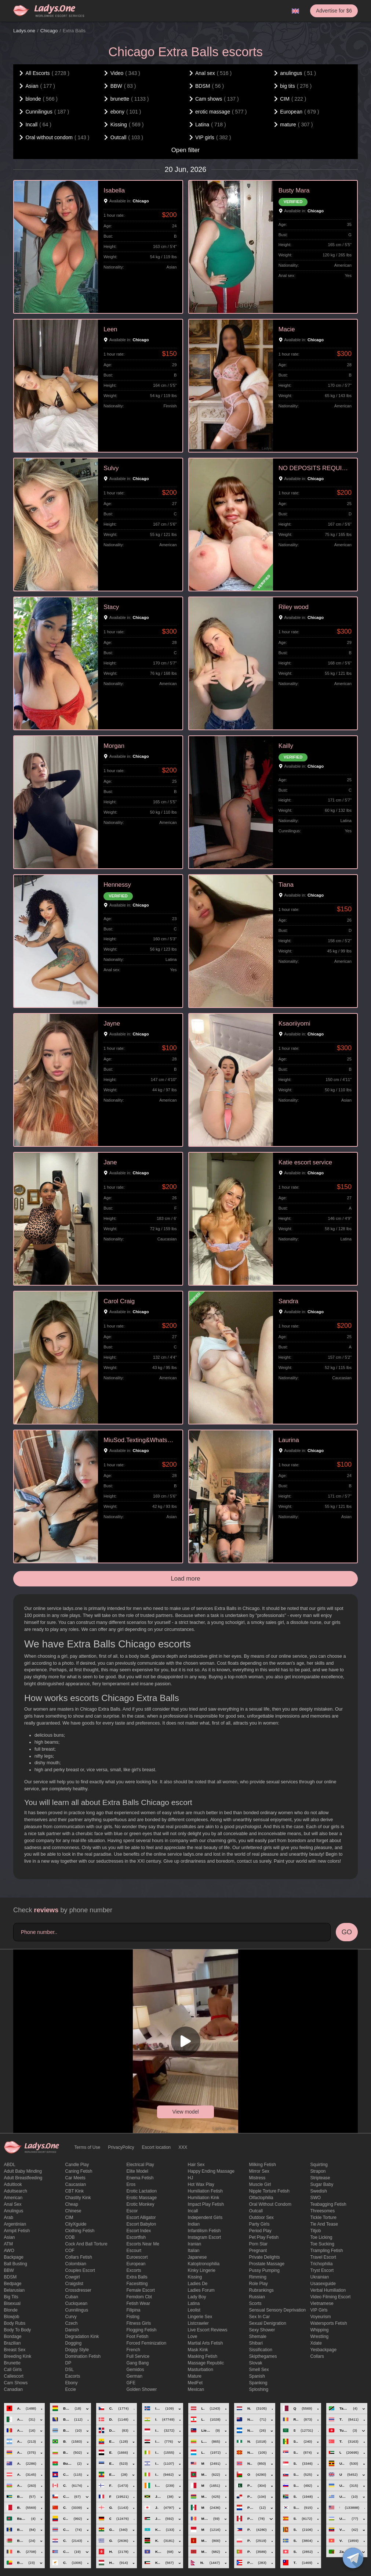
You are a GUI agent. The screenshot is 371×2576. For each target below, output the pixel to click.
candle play (77, 2164)
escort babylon (141, 2224)
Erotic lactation (142, 2191)
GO (347, 1932)
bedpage (13, 2283)
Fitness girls (139, 2323)
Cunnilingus (76, 2310)
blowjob (11, 2316)
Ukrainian (319, 2277)
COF (69, 2250)
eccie (70, 2389)
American (13, 2197)
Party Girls (259, 2224)
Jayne (111, 1023)
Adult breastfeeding (23, 2177)
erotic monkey (140, 2204)
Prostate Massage (267, 2263)
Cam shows (16, 2382)
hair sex (196, 2164)
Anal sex (13, 2204)
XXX (182, 2147)
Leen (110, 329)
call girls (13, 2369)
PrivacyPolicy (121, 2147)
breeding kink (18, 2356)
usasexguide (323, 2283)
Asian (9, 2237)
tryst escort (322, 2270)
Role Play (258, 2283)
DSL (69, 2369)
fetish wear (138, 2303)
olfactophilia (261, 2197)
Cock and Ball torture (86, 2244)
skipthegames (263, 2356)
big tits (11, 2296)
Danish (72, 2329)
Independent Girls (205, 2217)
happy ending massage (211, 2171)
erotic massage (142, 2197)
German (134, 2376)
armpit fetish (17, 2230)
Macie (287, 329)
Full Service (138, 2356)
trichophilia (321, 2263)
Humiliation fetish (205, 2191)
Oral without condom (270, 2204)
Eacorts (72, 2376)
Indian (194, 2224)
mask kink (198, 2349)
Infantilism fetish (204, 2230)
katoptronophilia (204, 2263)
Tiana (286, 884)
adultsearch (15, 2191)
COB (70, 2237)
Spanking (258, 2382)
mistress (257, 2177)
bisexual (12, 2303)
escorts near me (143, 2244)
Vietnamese (322, 2303)
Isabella (114, 190)
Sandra (288, 1301)
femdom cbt (139, 2296)
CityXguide (76, 2224)
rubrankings (261, 2290)
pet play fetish (264, 2237)
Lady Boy (197, 2296)
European (136, 2263)
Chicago (49, 30)
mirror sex (259, 2171)
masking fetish (203, 2356)
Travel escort (323, 2257)
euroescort (137, 2257)
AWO (9, 2250)
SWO (315, 2197)
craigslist (74, 2283)
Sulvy (111, 468)
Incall (193, 2210)
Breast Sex (15, 2349)
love (192, 2336)
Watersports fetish (328, 2323)
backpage (13, 2257)
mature (194, 2376)
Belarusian (14, 2290)
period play (260, 2230)
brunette (12, 2363)
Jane (110, 1162)
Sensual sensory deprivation (277, 2310)
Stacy (111, 607)
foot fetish (138, 2336)
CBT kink (74, 2191)
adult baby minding (23, 2171)
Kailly (286, 745)
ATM (8, 2244)
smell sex (259, 2369)
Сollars (317, 2356)
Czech (71, 2323)
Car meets (75, 2177)
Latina (194, 2303)
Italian (194, 2250)
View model (185, 2112)
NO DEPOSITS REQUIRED (315, 468)
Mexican (196, 2389)
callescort (13, 2376)
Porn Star (258, 2244)
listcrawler (198, 2323)
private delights (264, 2257)
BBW (9, 2270)
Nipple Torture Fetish (269, 2191)
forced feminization (147, 2343)
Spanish (257, 2376)
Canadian (13, 2389)
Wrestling (319, 2336)
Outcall (256, 2210)
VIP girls (319, 2310)
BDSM (10, 2277)
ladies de (198, 2283)
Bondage (13, 2336)
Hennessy (117, 884)
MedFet (195, 2382)
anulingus (13, 2210)
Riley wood (294, 607)
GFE (131, 2382)
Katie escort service (305, 1162)
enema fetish (140, 2177)
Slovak (255, 2363)
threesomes (322, 2210)
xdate (316, 2343)
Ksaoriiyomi (294, 1023)
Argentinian (15, 2224)
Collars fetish (78, 2257)
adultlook (13, 2184)
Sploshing (259, 2389)
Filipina (134, 2310)
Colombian (75, 2263)
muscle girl (260, 2184)
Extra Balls (137, 2277)
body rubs (15, 2323)
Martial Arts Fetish (205, 2343)
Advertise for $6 (334, 11)
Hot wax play (201, 2184)
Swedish (318, 2191)
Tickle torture (323, 2217)
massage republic (206, 2363)
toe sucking (322, 2244)
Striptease (320, 2177)
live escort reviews (208, 2329)
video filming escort (330, 2296)
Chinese (73, 2210)
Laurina (289, 1440)
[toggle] (353, 2558)
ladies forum (201, 2290)
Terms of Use (87, 2147)
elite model (137, 2171)
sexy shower (262, 2329)
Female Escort (141, 2290)
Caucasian (75, 2184)
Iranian (194, 2244)
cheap (71, 2204)
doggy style (77, 2349)
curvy (71, 2316)
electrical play (140, 2164)
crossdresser (78, 2290)
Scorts (255, 2303)
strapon (318, 2171)
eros (131, 2184)
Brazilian (12, 2343)
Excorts (134, 2270)
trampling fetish (326, 2250)
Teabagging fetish (328, 2204)
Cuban (71, 2296)
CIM (69, 2217)
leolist (194, 2310)
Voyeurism (320, 2316)
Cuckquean (76, 2303)
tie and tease (324, 2224)
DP (68, 2363)
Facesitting (137, 2283)
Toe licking (321, 2237)
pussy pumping (264, 2270)
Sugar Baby (322, 2184)
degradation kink (82, 2336)
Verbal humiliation (328, 2290)
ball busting (15, 2263)
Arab (8, 2217)
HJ (190, 2177)
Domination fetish (83, 2356)
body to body (17, 2329)
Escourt (134, 2250)
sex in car (259, 2316)
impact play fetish (206, 2204)
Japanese (197, 2257)
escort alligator (141, 2217)
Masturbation (200, 2369)
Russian (257, 2296)
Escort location (156, 2147)
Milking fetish (262, 2164)
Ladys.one (24, 30)
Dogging (73, 2343)
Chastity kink (78, 2197)
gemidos (135, 2369)
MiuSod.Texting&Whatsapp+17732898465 (140, 1440)
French (133, 2349)
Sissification (260, 2349)
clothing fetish (80, 2230)
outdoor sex (261, 2217)
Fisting (133, 2316)
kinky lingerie (201, 2270)
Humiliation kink (203, 2197)
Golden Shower (142, 2389)
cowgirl (72, 2277)
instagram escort (204, 2237)
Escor (132, 2210)
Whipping (319, 2329)
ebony (71, 2382)
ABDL (9, 2164)
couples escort (80, 2270)
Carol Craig (119, 1301)
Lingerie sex (200, 2316)
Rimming (257, 2277)
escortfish (136, 2237)
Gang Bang (138, 2363)
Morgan (113, 745)
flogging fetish (142, 2329)
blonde (11, 2310)
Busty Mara (294, 190)
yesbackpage (323, 2349)
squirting (319, 2164)
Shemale (257, 2336)
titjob (315, 2230)
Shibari (256, 2343)
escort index (139, 2230)
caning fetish (78, 2171)
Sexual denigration (267, 2323)
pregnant (258, 2250)
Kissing (195, 2277)
